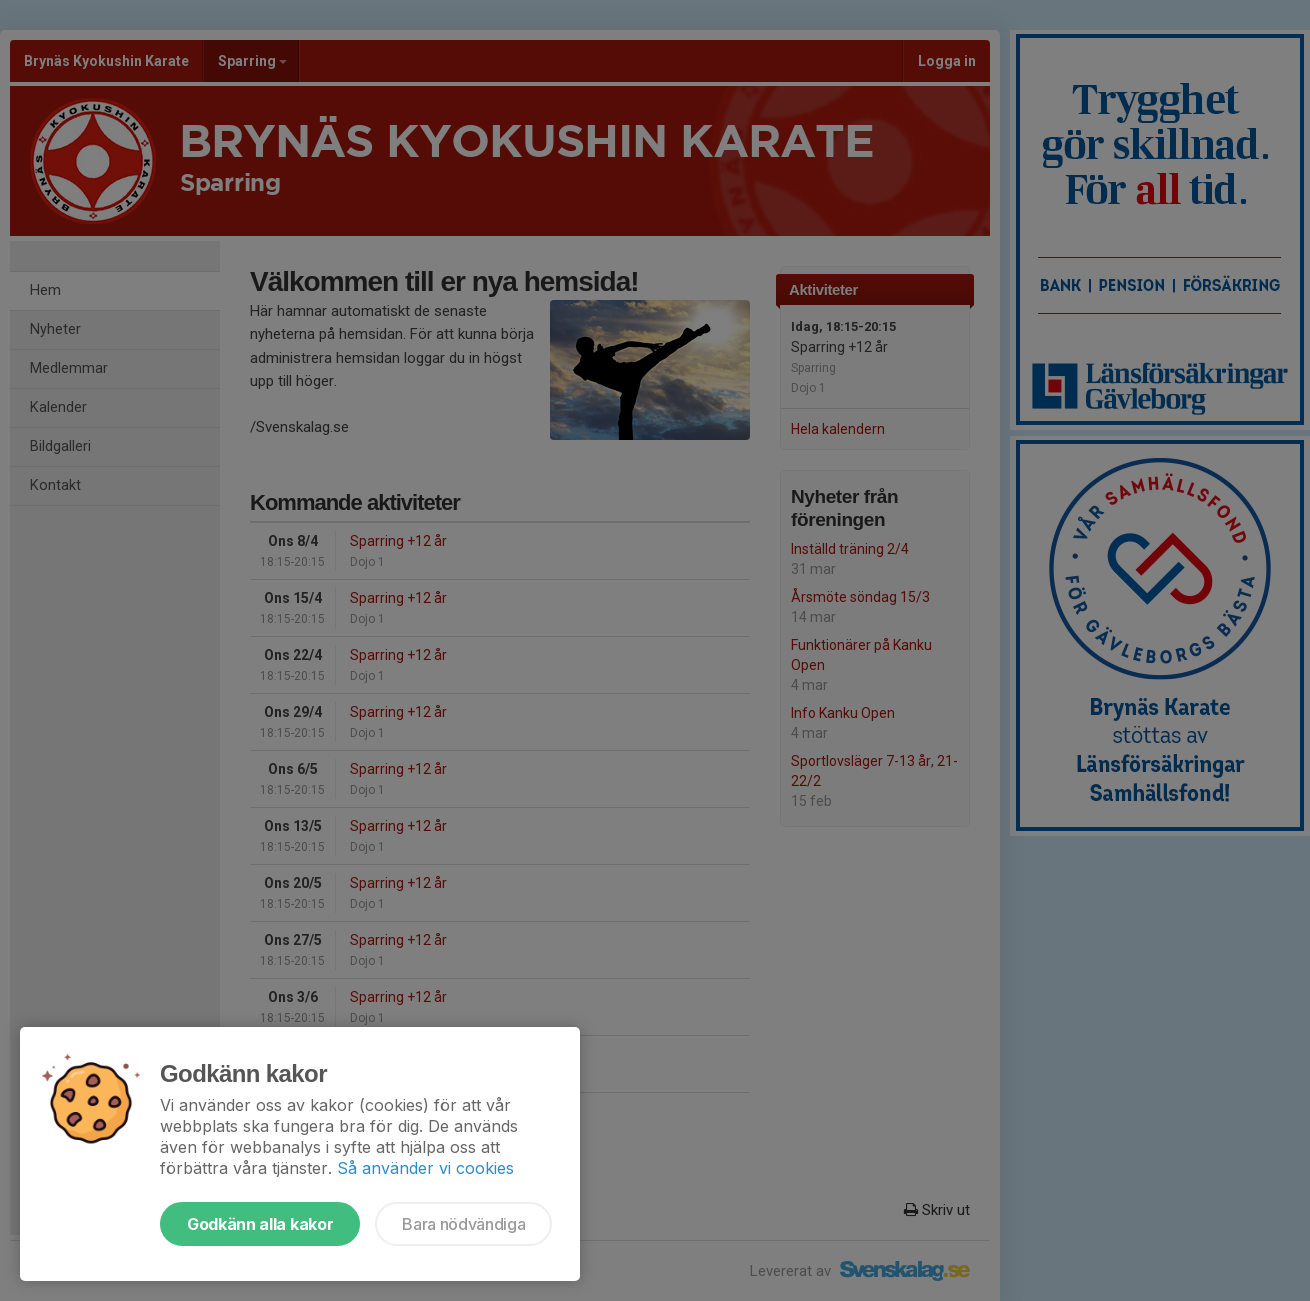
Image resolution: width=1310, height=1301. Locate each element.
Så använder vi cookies (425, 1168)
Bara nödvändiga (463, 1224)
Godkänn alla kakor (260, 1224)
